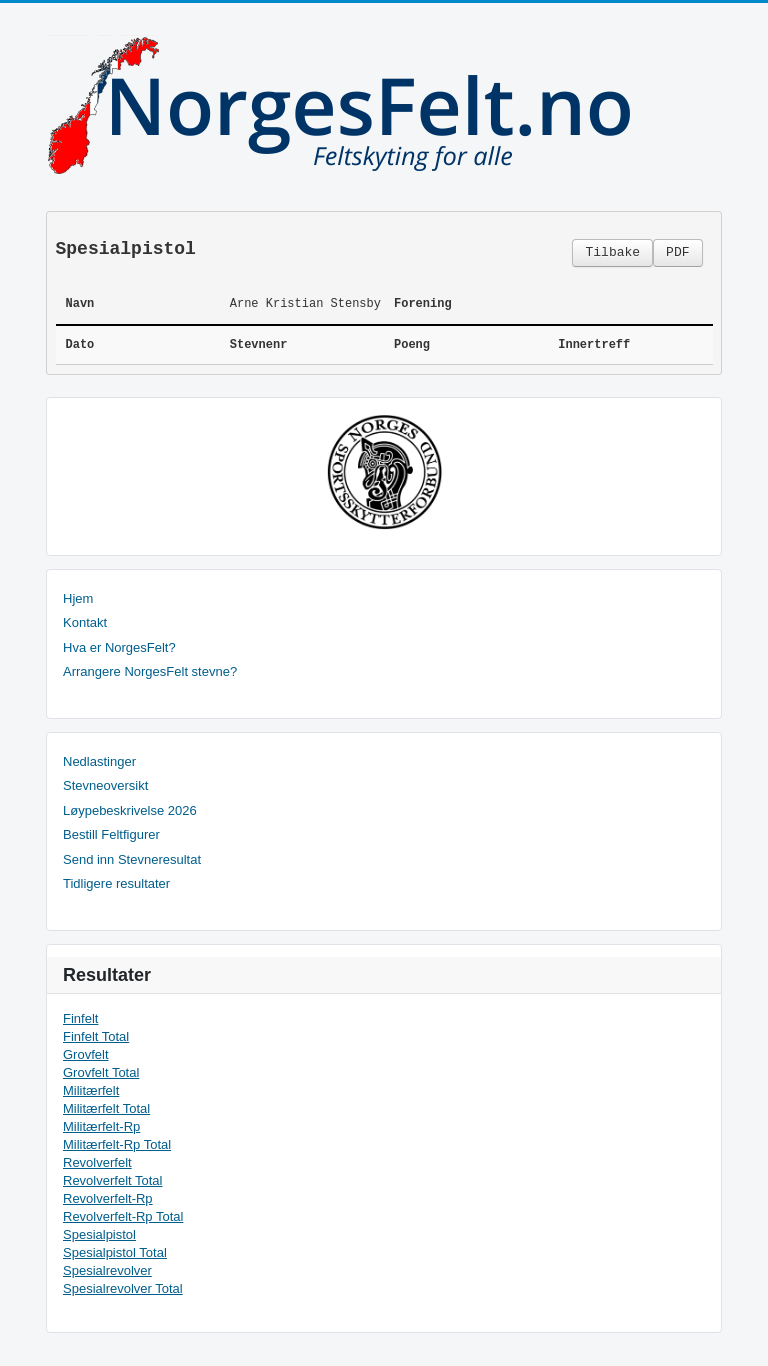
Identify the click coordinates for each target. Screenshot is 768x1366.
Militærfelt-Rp (101, 1126)
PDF (677, 252)
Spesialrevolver (107, 1270)
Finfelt (80, 1018)
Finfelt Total (96, 1036)
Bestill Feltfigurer (111, 834)
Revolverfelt (97, 1162)
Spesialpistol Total (115, 1252)
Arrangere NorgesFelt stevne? (150, 671)
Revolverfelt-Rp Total (123, 1216)
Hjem (78, 598)
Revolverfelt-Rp (108, 1198)
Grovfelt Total (101, 1072)
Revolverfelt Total (112, 1180)
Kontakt (85, 622)
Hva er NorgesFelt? (119, 647)
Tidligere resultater (116, 883)
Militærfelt (91, 1090)
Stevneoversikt (105, 785)
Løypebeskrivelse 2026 (130, 810)
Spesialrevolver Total (123, 1288)
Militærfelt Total (106, 1108)
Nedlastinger (99, 761)
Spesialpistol (99, 1234)
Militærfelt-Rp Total (117, 1144)
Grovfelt (86, 1054)
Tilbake (612, 252)
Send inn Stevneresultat (132, 859)
